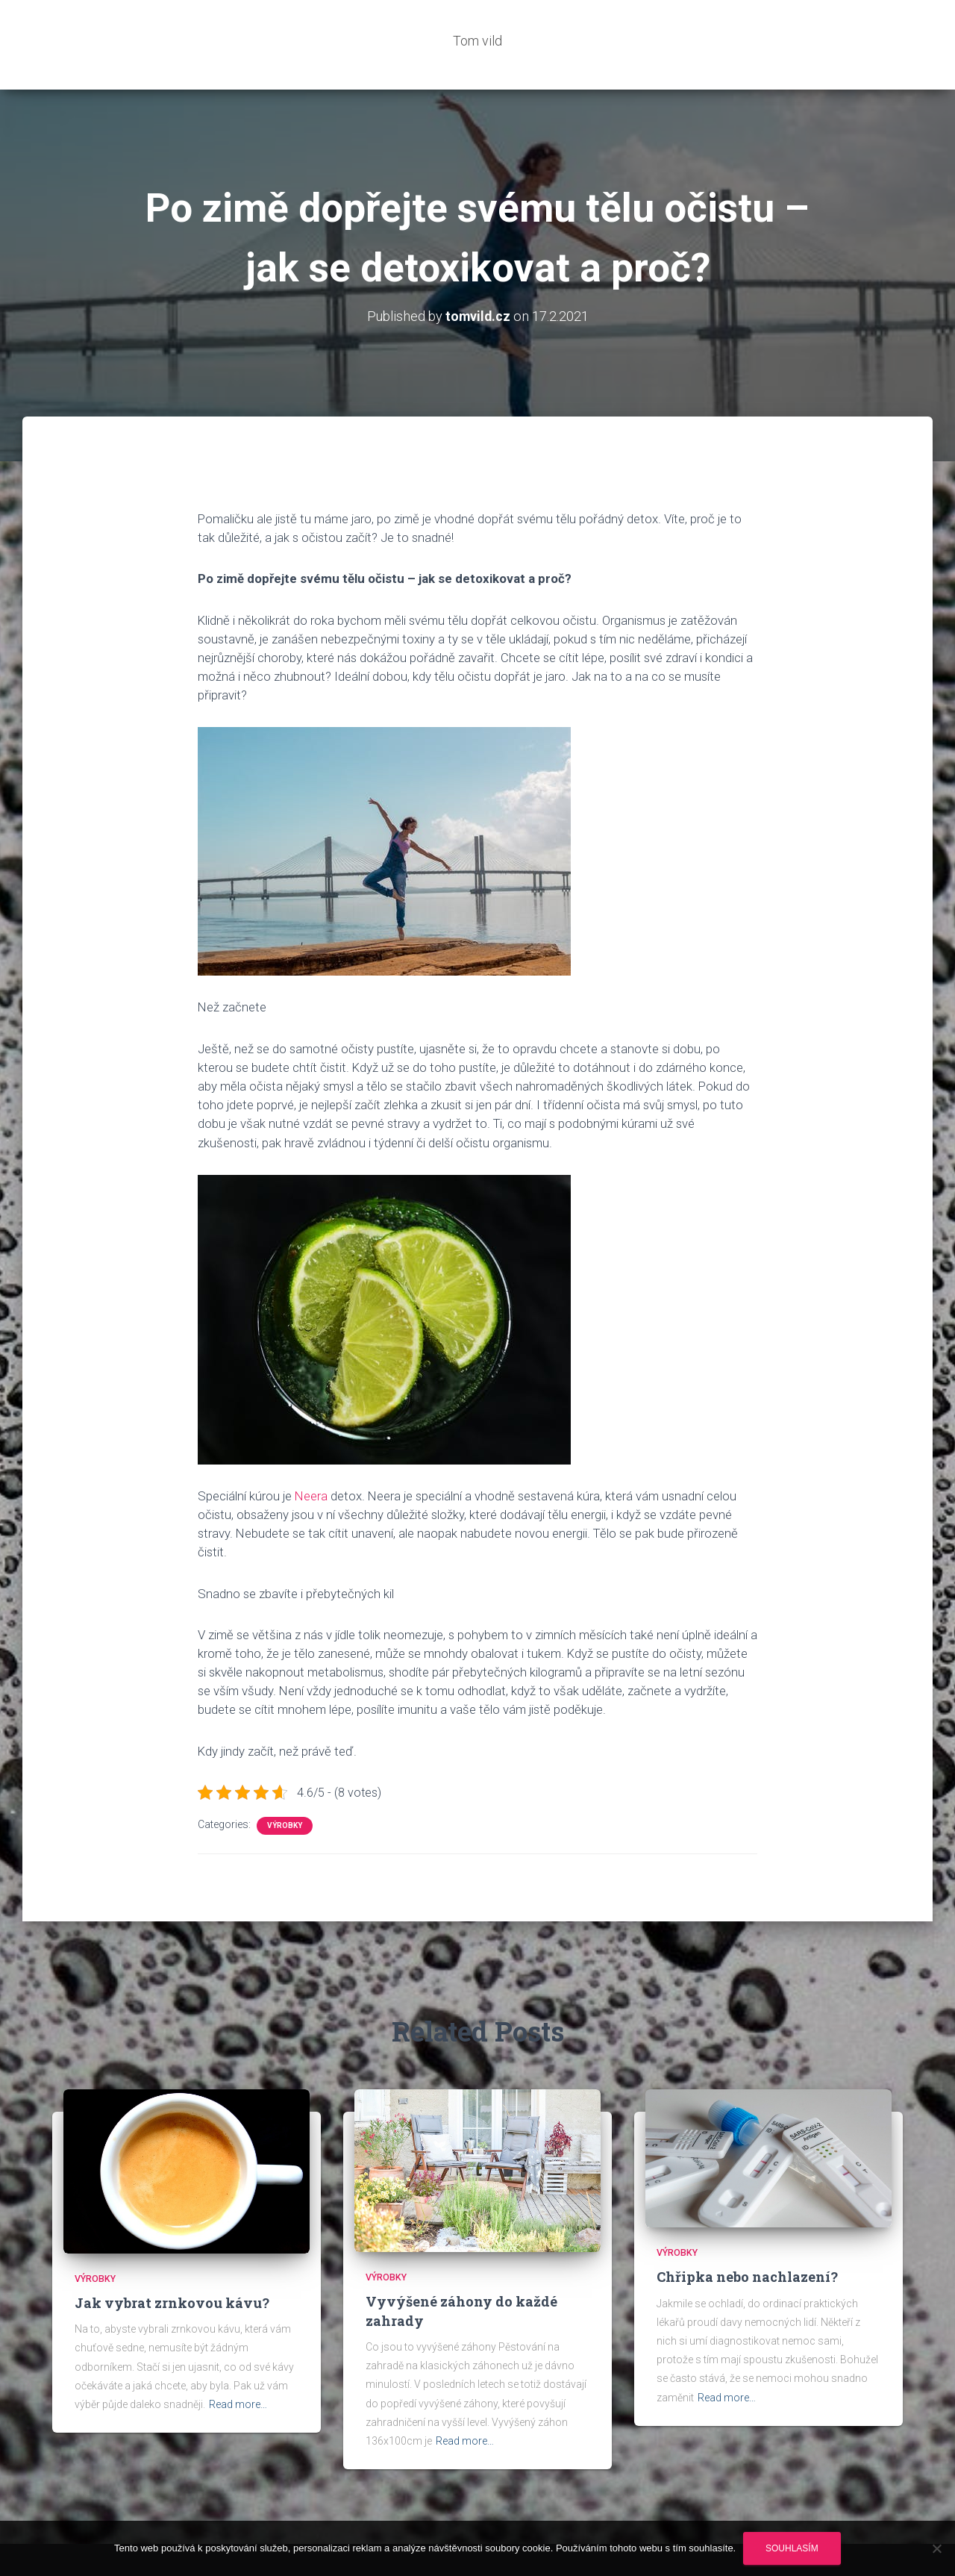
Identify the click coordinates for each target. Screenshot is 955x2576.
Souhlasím (791, 2548)
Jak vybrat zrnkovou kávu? (172, 2258)
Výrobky (284, 1781)
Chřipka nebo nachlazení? (747, 2232)
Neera (311, 1451)
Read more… (238, 2360)
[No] (936, 2548)
